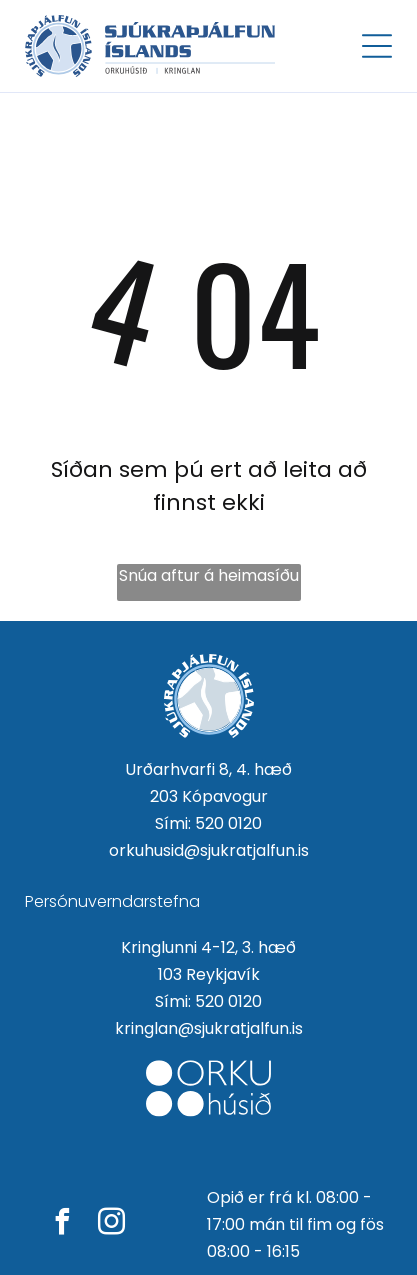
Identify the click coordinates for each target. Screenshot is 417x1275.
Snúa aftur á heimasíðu (209, 575)
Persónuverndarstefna (112, 901)
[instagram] (111, 1224)
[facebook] (62, 1224)
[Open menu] (377, 46)
